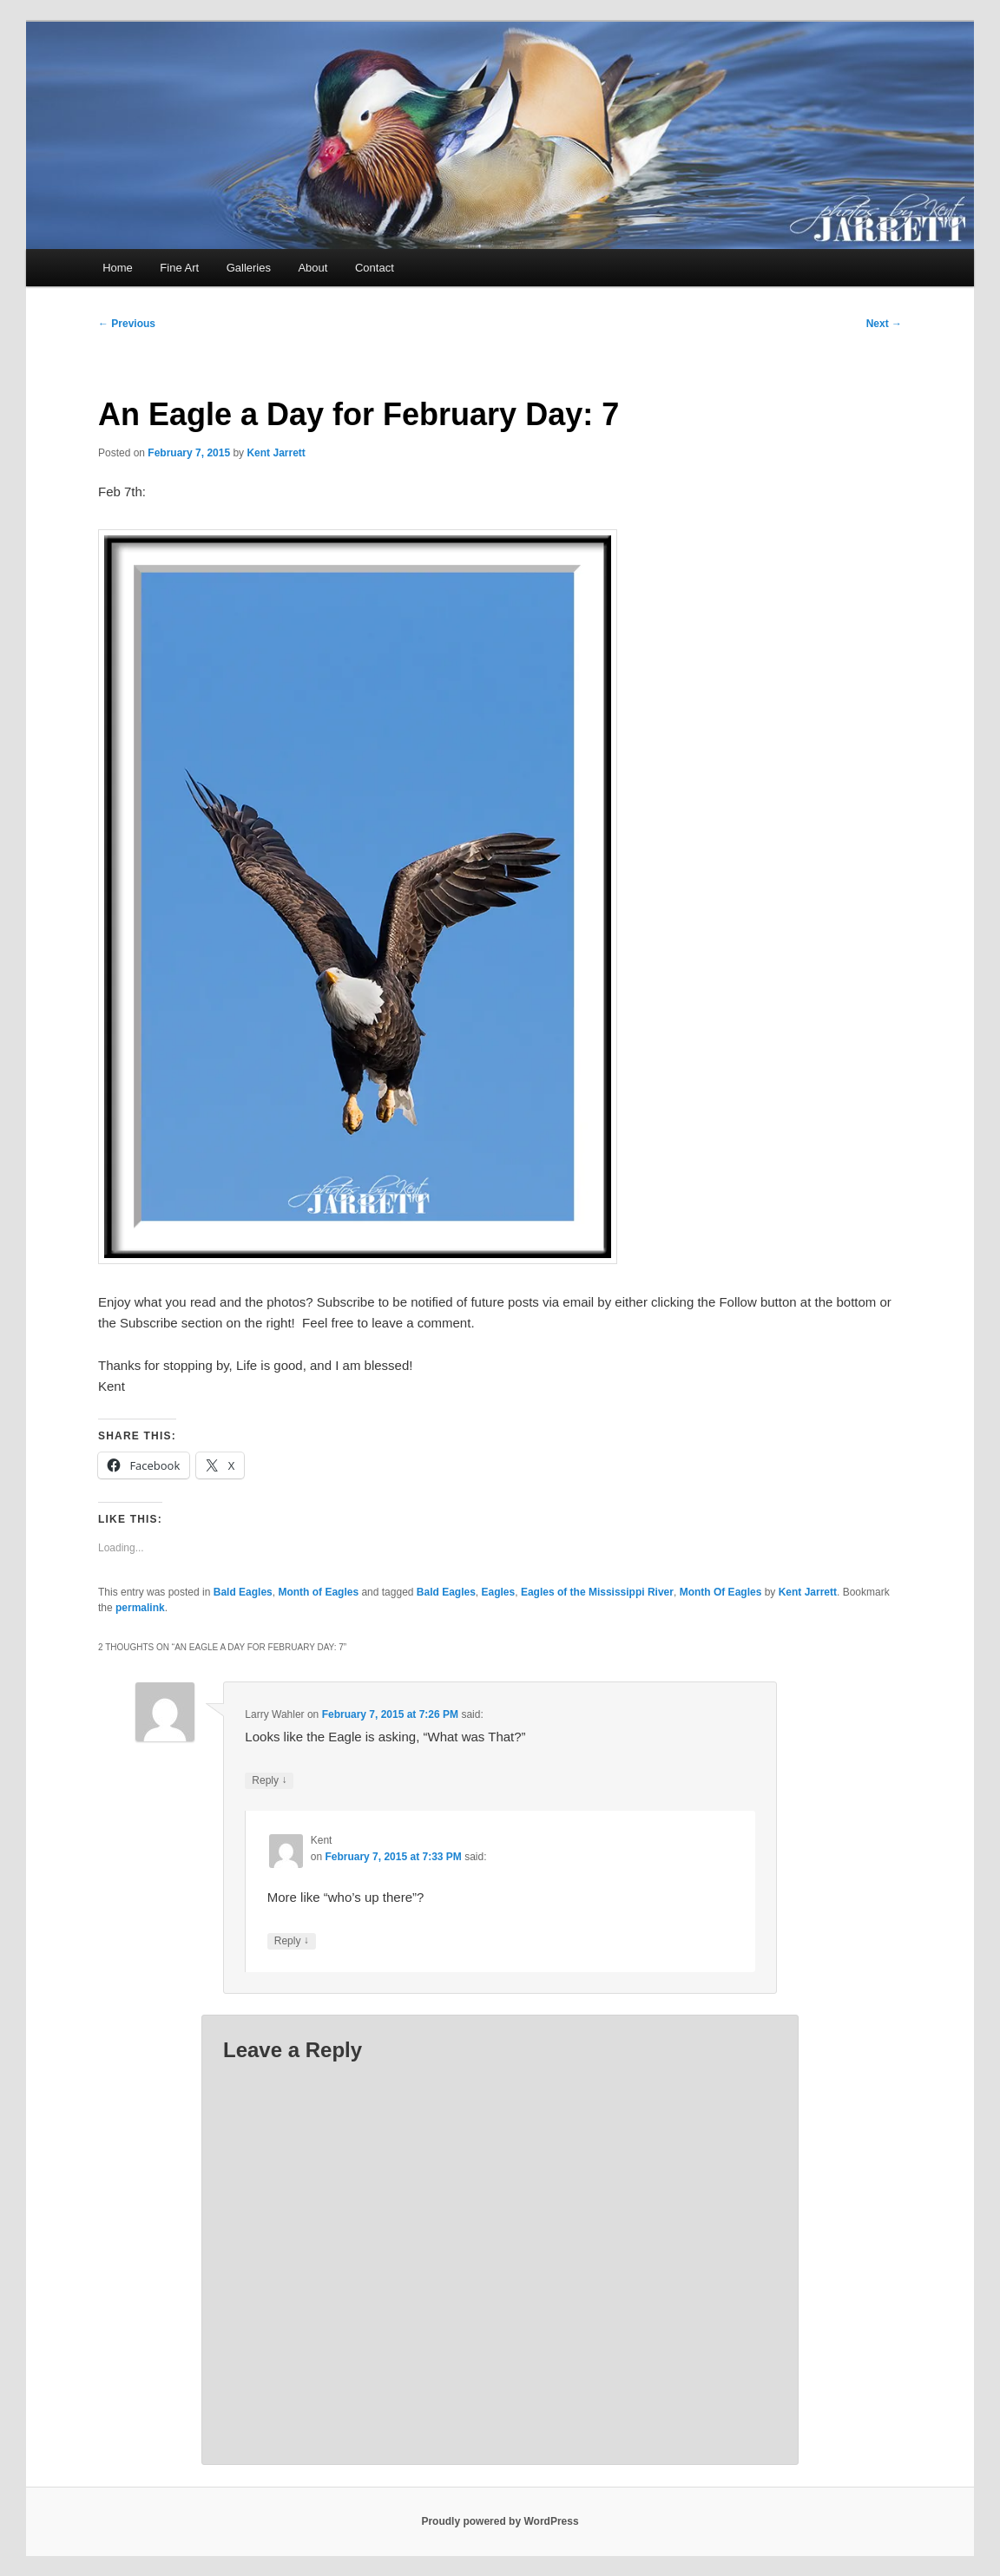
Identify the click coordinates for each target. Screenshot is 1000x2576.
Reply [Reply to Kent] (291, 1941)
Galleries (249, 267)
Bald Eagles (243, 1592)
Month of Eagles (318, 1592)
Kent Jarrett (276, 453)
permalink (140, 1608)
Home (117, 267)
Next (884, 324)
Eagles (499, 1592)
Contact (374, 267)
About (312, 267)
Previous (126, 324)
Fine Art (179, 267)
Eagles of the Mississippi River (597, 1592)
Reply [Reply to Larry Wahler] (269, 1781)
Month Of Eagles (721, 1592)
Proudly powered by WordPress (499, 2521)
